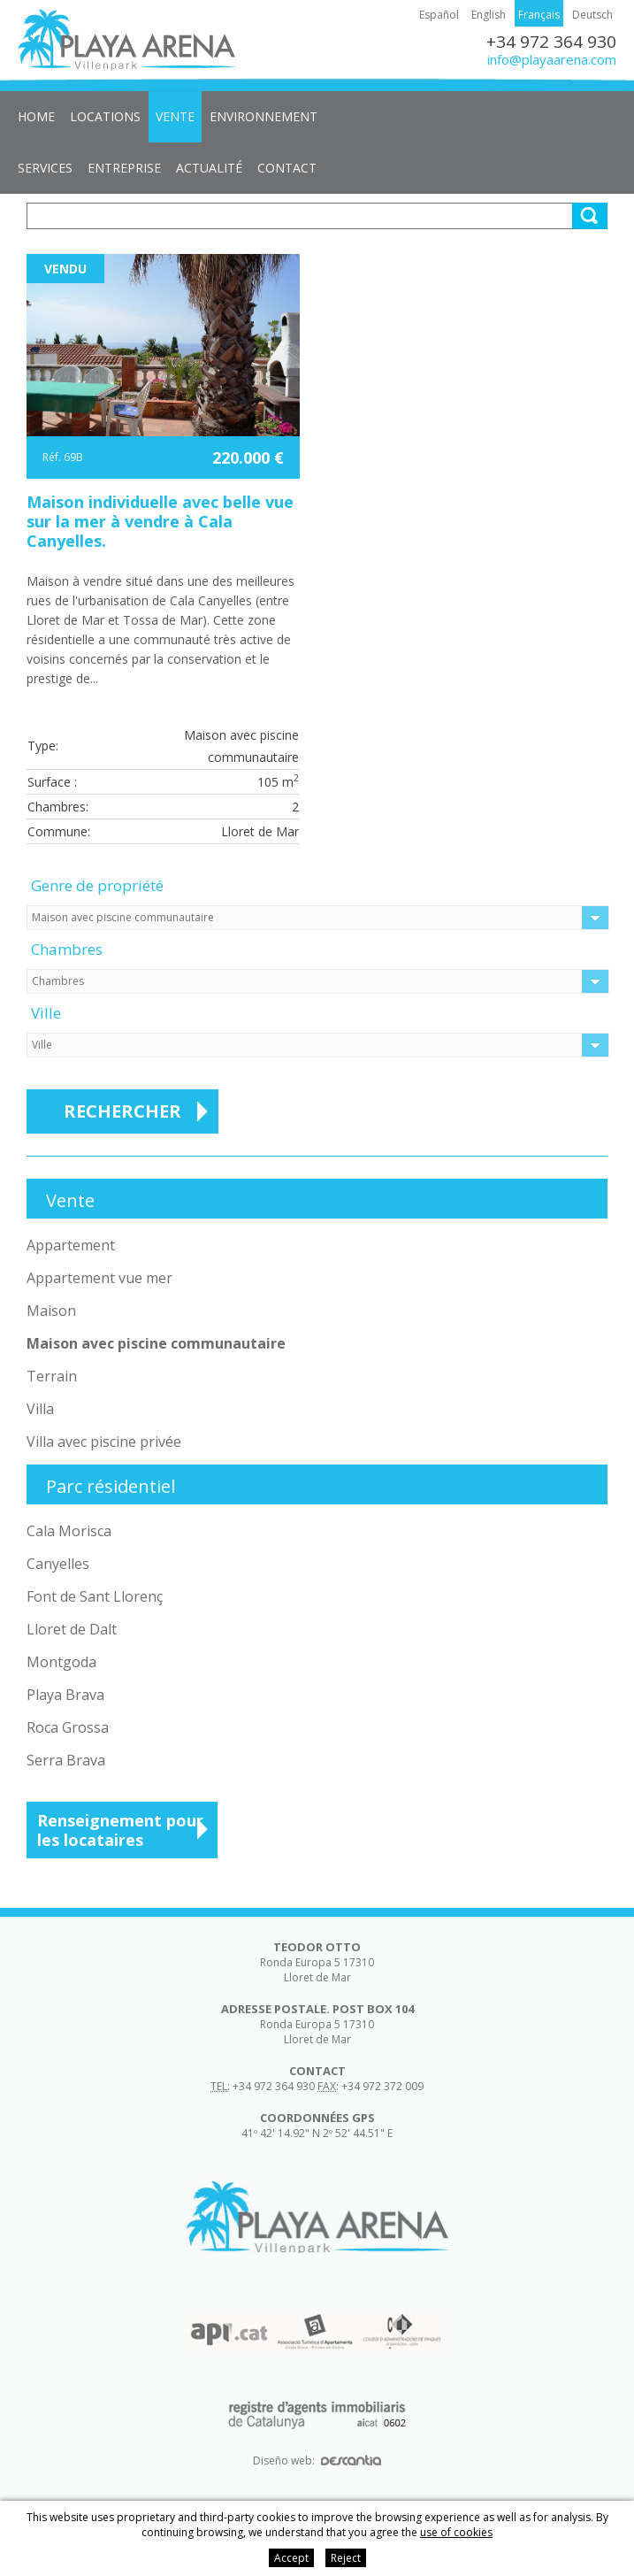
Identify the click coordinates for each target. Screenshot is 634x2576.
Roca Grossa (68, 1727)
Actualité (209, 167)
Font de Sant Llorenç (95, 1596)
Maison (51, 1310)
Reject (346, 2557)
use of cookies (456, 2532)
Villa (40, 1409)
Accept (291, 2557)
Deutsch (592, 14)
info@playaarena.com (551, 59)
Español (439, 14)
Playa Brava (65, 1694)
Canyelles (58, 1563)
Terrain (52, 1376)
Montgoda (61, 1662)
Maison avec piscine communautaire (156, 1343)
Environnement (263, 116)
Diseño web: (317, 2460)
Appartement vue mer (99, 1278)
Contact (287, 167)
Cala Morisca (69, 1531)
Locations (105, 116)
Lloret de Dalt (72, 1629)
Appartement (71, 1245)
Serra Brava (66, 1760)
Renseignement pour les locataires (120, 1830)
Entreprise (124, 167)
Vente (175, 116)
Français (539, 14)
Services (45, 167)
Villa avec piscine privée (104, 1441)
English (488, 14)
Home (36, 116)
